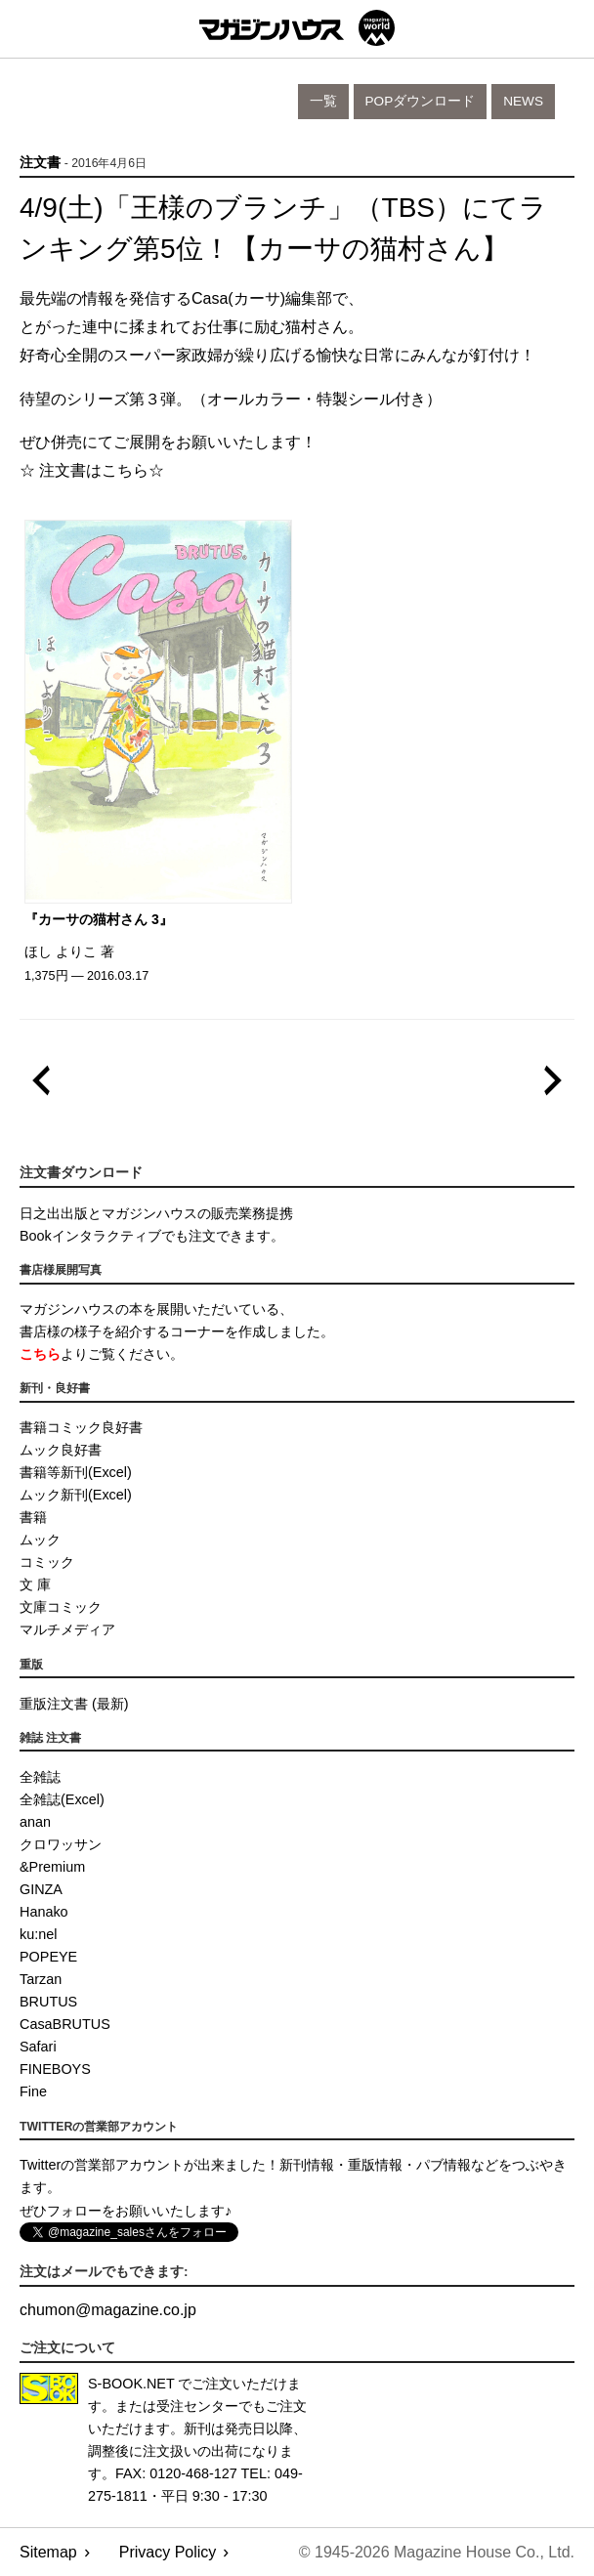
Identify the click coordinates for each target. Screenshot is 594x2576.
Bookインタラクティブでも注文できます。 (152, 1236)
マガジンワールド (297, 28)
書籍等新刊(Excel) (76, 1472)
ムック (40, 1539)
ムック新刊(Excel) (76, 1494)
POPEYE (48, 1956)
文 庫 (35, 1584)
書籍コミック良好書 (81, 1427)
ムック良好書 (61, 1449)
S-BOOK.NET (131, 2383)
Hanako (44, 1912)
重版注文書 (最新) (74, 1703)
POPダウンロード (420, 101)
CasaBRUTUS (65, 2024)
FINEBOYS (55, 2069)
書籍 (33, 1517)
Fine (33, 2091)
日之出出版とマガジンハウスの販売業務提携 (156, 1213)
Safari (38, 2046)
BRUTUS (48, 2001)
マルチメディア (67, 1629)
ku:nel (38, 1934)
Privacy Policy (168, 2552)
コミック (47, 1562)
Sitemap (48, 2552)
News (523, 101)
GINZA (41, 1889)
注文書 (40, 162)
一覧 (323, 101)
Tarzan (41, 1979)
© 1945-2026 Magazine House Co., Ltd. (436, 2552)
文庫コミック (61, 1607)
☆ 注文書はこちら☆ (92, 470)
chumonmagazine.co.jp (108, 2310)
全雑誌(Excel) (62, 1799)
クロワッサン (61, 1844)
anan (35, 1822)
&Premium (52, 1867)
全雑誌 (40, 1777)
